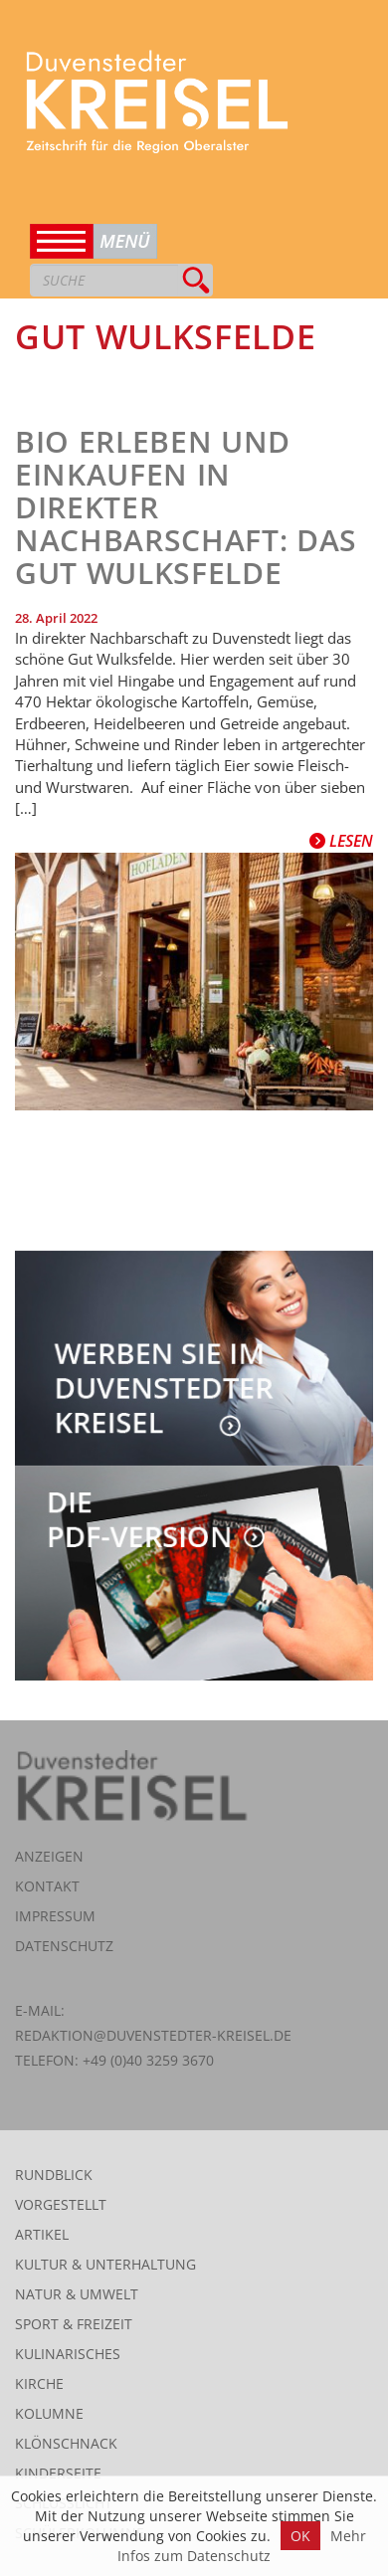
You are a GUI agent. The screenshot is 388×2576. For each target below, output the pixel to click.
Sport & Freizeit (73, 2323)
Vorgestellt (60, 2204)
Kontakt (47, 1886)
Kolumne (49, 2413)
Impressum (55, 1915)
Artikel (42, 2234)
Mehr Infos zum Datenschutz (241, 2545)
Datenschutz (64, 1945)
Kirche (39, 2383)
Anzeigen (49, 1856)
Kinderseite (58, 2473)
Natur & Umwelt (76, 2293)
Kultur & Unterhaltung (105, 2264)
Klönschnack (66, 2443)
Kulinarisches (67, 2353)
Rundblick (54, 2174)
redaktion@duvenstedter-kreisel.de (153, 2035)
